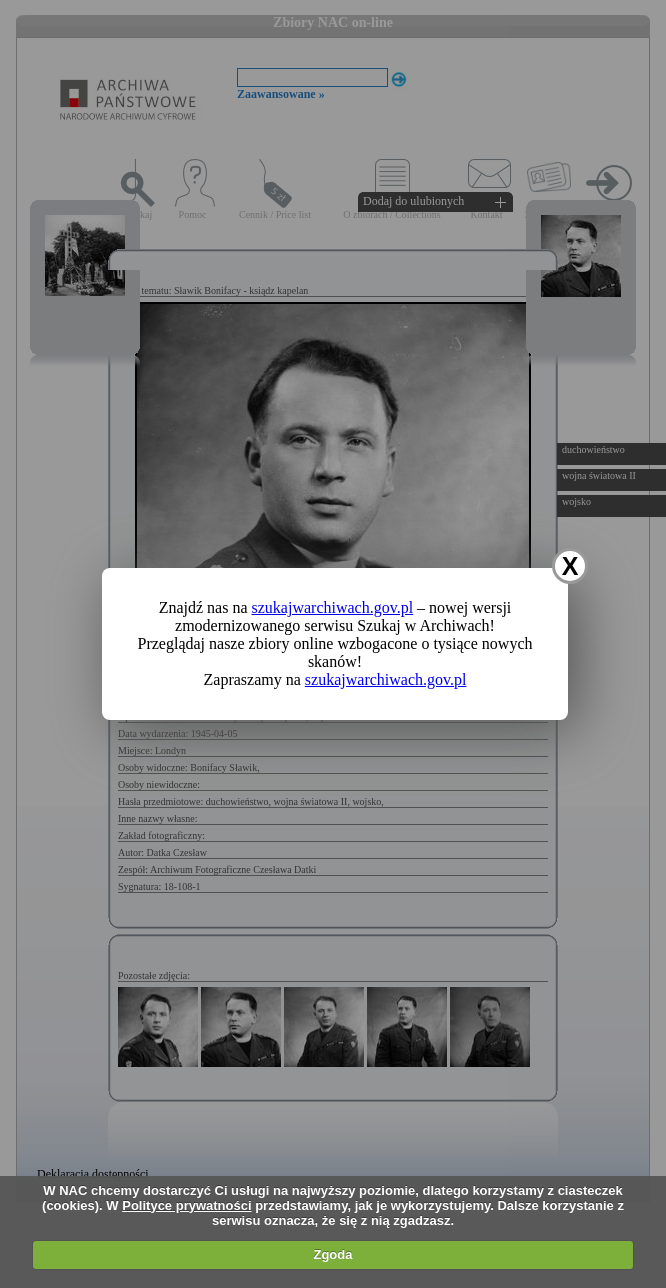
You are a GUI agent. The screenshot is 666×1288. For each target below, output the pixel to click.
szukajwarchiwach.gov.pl (333, 607)
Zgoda (332, 1254)
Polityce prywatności (186, 1205)
